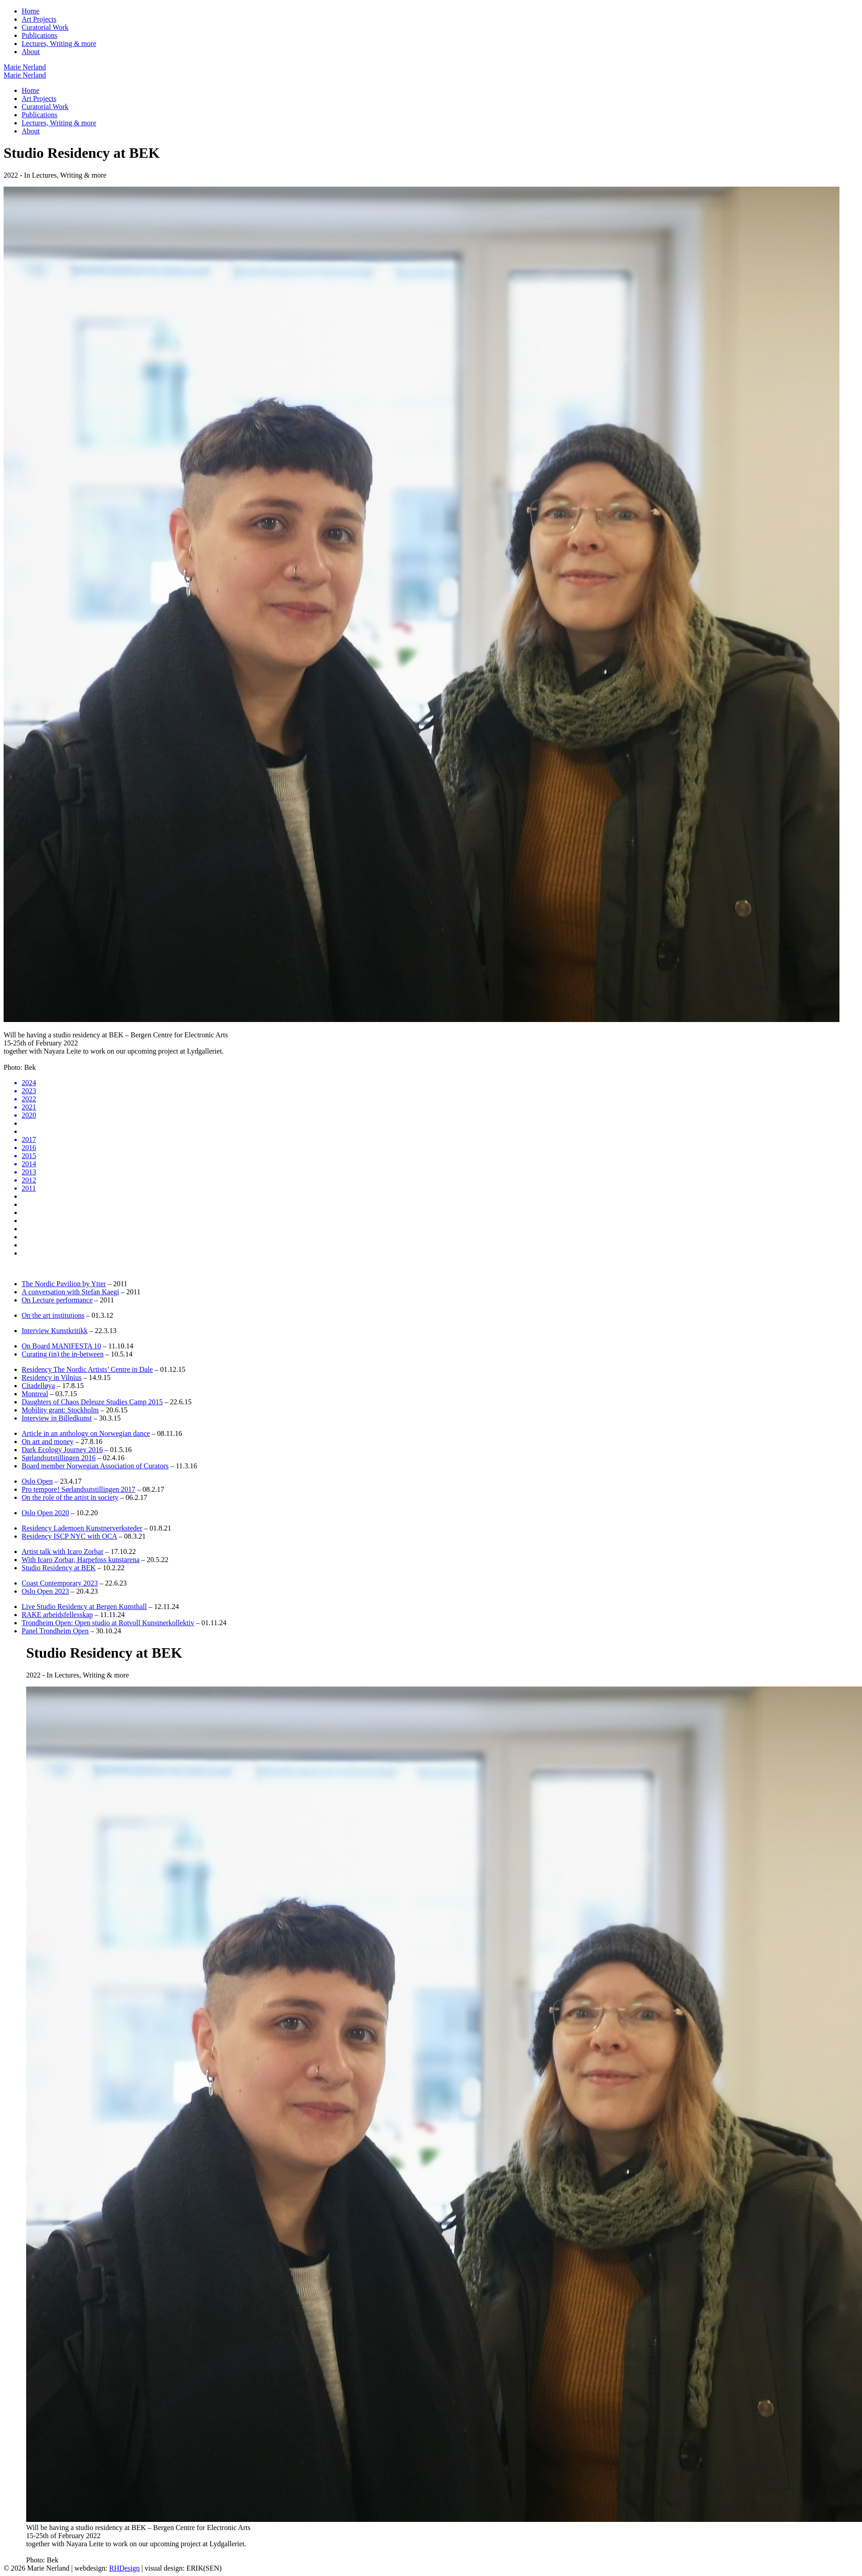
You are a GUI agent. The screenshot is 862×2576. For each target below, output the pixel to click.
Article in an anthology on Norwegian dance (86, 1433)
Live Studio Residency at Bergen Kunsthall (84, 1606)
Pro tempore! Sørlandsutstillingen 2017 (78, 1489)
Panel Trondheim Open (55, 1631)
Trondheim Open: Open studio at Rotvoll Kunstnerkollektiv (108, 1623)
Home (30, 11)
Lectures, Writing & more (59, 43)
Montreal (35, 1394)
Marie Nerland (25, 67)
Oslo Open (37, 1481)
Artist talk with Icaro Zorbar (62, 1551)
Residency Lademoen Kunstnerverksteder (82, 1528)
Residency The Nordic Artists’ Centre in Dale (87, 1369)
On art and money (48, 1441)
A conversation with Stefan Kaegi (70, 1292)
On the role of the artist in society (70, 1497)
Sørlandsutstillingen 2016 (59, 1458)
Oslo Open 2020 (45, 1513)
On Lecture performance (57, 1300)
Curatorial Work (45, 27)
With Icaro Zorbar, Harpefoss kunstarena (80, 1559)
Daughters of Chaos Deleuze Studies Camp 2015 (92, 1402)
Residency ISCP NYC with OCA (69, 1536)
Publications (39, 35)
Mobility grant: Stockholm (60, 1410)
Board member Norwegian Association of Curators (95, 1466)
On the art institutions (53, 1315)
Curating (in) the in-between (63, 1354)
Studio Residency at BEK (59, 1568)
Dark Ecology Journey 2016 (62, 1449)
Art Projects (39, 19)
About (31, 51)
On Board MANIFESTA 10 (61, 1346)
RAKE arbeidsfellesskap (57, 1614)
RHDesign (124, 2568)
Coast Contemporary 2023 (60, 1583)
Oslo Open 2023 (45, 1591)
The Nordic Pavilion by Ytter (64, 1284)
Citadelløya (38, 1385)
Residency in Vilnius (52, 1377)
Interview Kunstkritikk (55, 1330)
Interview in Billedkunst (57, 1418)
